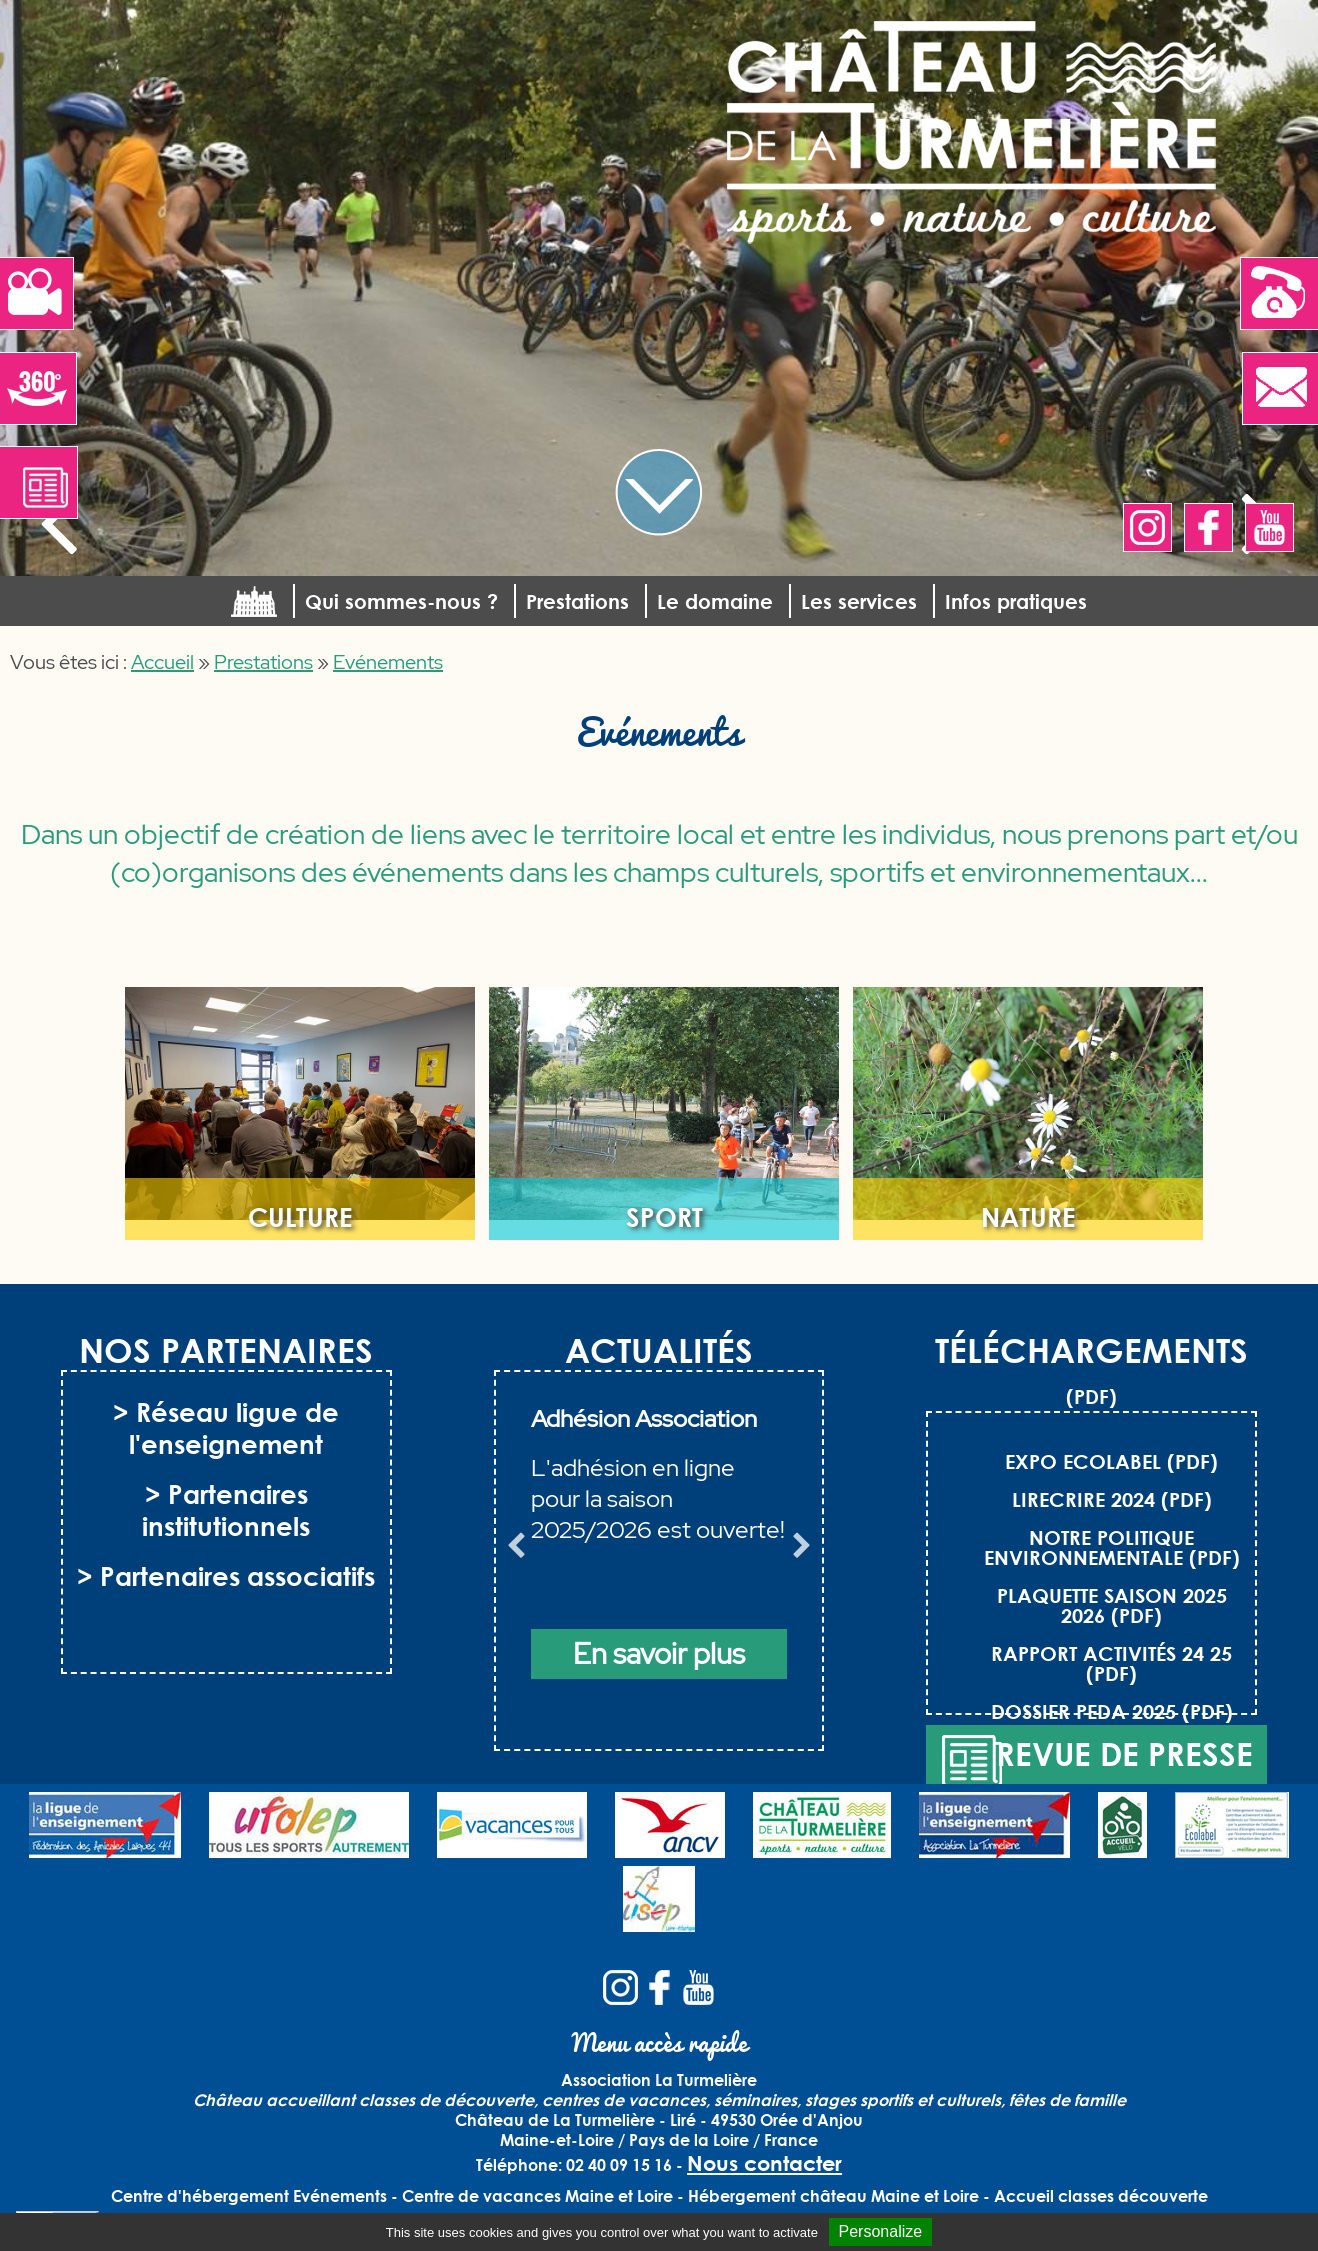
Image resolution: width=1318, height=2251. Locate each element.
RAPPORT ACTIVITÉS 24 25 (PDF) (1111, 1663)
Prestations (263, 662)
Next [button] (802, 1551)
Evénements (388, 662)
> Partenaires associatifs (226, 1576)
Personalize (881, 2231)
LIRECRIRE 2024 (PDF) (1112, 1499)
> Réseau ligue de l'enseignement (226, 1428)
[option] (659, 1573)
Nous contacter (764, 2163)
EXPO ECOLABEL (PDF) (1111, 1461)
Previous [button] (516, 1551)
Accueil (162, 662)
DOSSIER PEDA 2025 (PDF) (1112, 1711)
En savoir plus (659, 1654)
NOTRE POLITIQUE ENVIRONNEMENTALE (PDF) (1112, 1547)
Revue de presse (1096, 1761)
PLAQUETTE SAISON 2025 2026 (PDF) (1112, 1605)
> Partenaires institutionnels (226, 1510)
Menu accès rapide (659, 2042)
